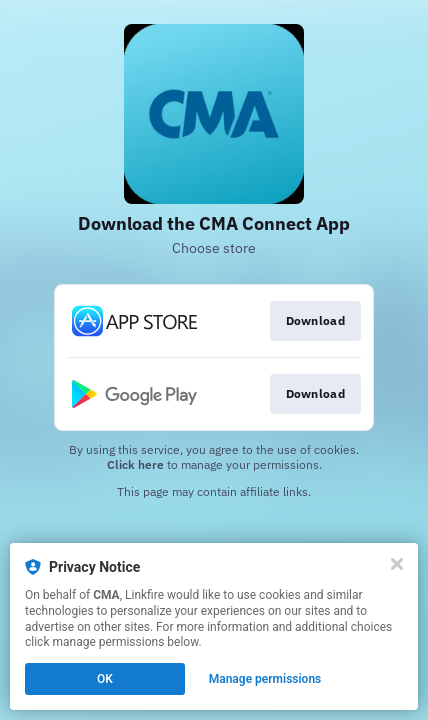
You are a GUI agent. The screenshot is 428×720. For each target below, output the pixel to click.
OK (105, 679)
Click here (135, 464)
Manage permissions (265, 679)
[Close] (397, 564)
